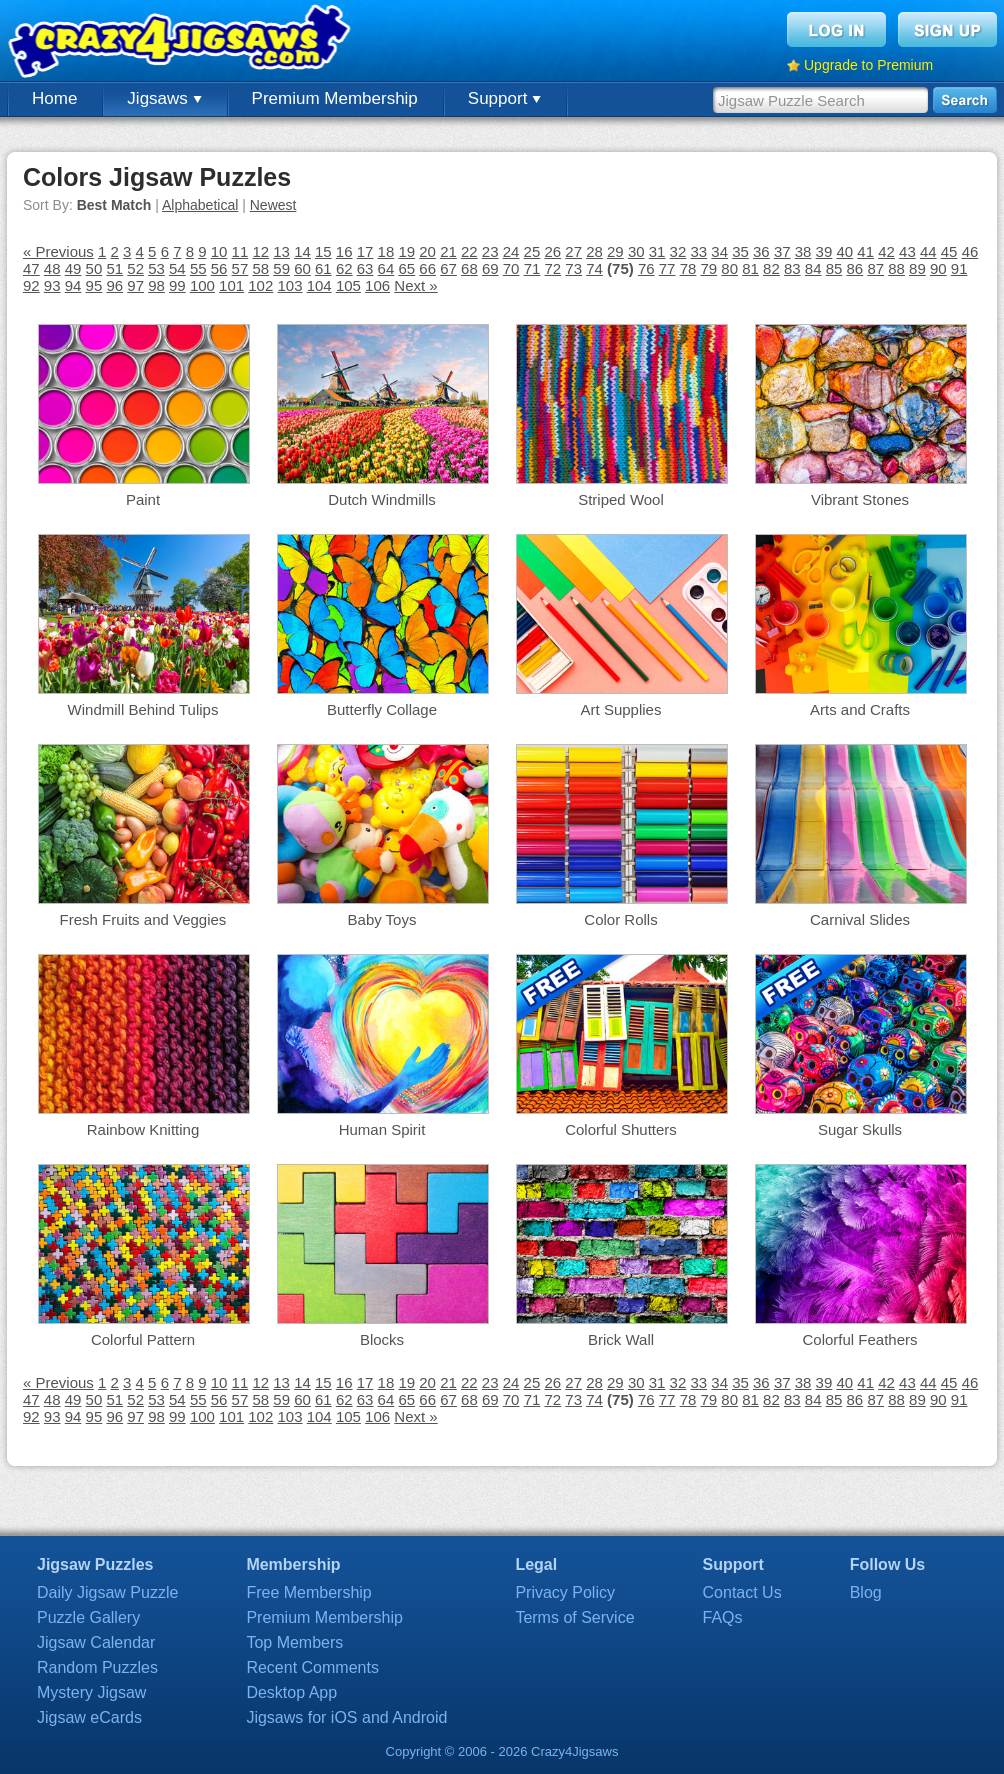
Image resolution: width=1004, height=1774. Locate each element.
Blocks (382, 1339)
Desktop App (291, 1692)
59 (281, 268)
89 (917, 268)
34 (719, 251)
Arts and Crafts (860, 709)
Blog (866, 1592)
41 (865, 251)
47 (31, 268)
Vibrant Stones (860, 499)
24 (511, 251)
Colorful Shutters (621, 1129)
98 (156, 285)
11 (240, 251)
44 (928, 251)
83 (792, 268)
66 (427, 268)
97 (135, 285)
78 (688, 268)
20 (427, 251)
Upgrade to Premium (868, 65)
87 (875, 268)
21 (448, 251)
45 (949, 251)
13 (281, 251)
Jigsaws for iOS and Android (346, 1717)
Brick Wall (621, 1339)
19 (406, 251)
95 (94, 285)
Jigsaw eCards (89, 1717)
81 (750, 268)
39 (824, 251)
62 (344, 268)
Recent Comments (312, 1667)
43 (907, 251)
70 (511, 268)
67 (448, 268)
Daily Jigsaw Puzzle (107, 1592)
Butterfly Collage (382, 709)
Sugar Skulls (860, 1129)
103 (289, 285)
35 (740, 251)
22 (469, 251)
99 (177, 285)
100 (202, 285)
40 (844, 251)
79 (709, 268)
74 (594, 268)
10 (219, 251)
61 (323, 268)
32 (678, 251)
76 (646, 268)
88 (896, 268)
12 (260, 251)
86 (855, 268)
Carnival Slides (860, 919)
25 (532, 251)
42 (886, 251)
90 (938, 268)
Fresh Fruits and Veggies (143, 919)
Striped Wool (621, 499)
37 (782, 251)
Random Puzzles (97, 1667)
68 (469, 268)
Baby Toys (382, 919)
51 (114, 268)
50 (94, 268)
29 (615, 251)
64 (386, 268)
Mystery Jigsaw (91, 1692)
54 (177, 268)
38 (803, 251)
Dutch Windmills (382, 499)
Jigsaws (164, 98)
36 (761, 251)
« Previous (58, 251)
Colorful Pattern (143, 1339)
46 (970, 251)
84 (813, 268)
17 (365, 251)
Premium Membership (335, 98)
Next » (415, 285)
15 (323, 251)
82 (771, 268)
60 (302, 268)
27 (573, 251)
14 (302, 251)
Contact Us (742, 1592)
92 (31, 285)
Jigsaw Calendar (96, 1642)
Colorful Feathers (859, 1339)
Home (54, 98)
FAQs (723, 1617)
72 (552, 268)
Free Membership (308, 1592)
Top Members (294, 1642)
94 (73, 285)
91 (959, 268)
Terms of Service (574, 1617)
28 (594, 251)
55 (198, 268)
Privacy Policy (565, 1592)
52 (135, 268)
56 (219, 268)
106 (377, 285)
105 (348, 285)
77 (667, 268)
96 (114, 285)
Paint (143, 499)
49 (73, 268)
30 (636, 251)
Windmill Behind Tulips (143, 709)
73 (573, 268)
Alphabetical (200, 205)
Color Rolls (620, 919)
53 (156, 268)
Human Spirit (382, 1129)
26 (552, 251)
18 (386, 251)
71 (532, 268)
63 (365, 268)
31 (657, 251)
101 (231, 285)
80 (729, 268)
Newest (273, 205)
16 (344, 251)
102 (260, 285)
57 (240, 268)
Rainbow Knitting (143, 1129)
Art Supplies (621, 709)
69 (490, 268)
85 (834, 268)
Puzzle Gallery (88, 1617)
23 (490, 251)
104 (319, 285)
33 (698, 251)
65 (406, 268)
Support (504, 98)
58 (260, 268)
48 (52, 268)
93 (52, 285)
